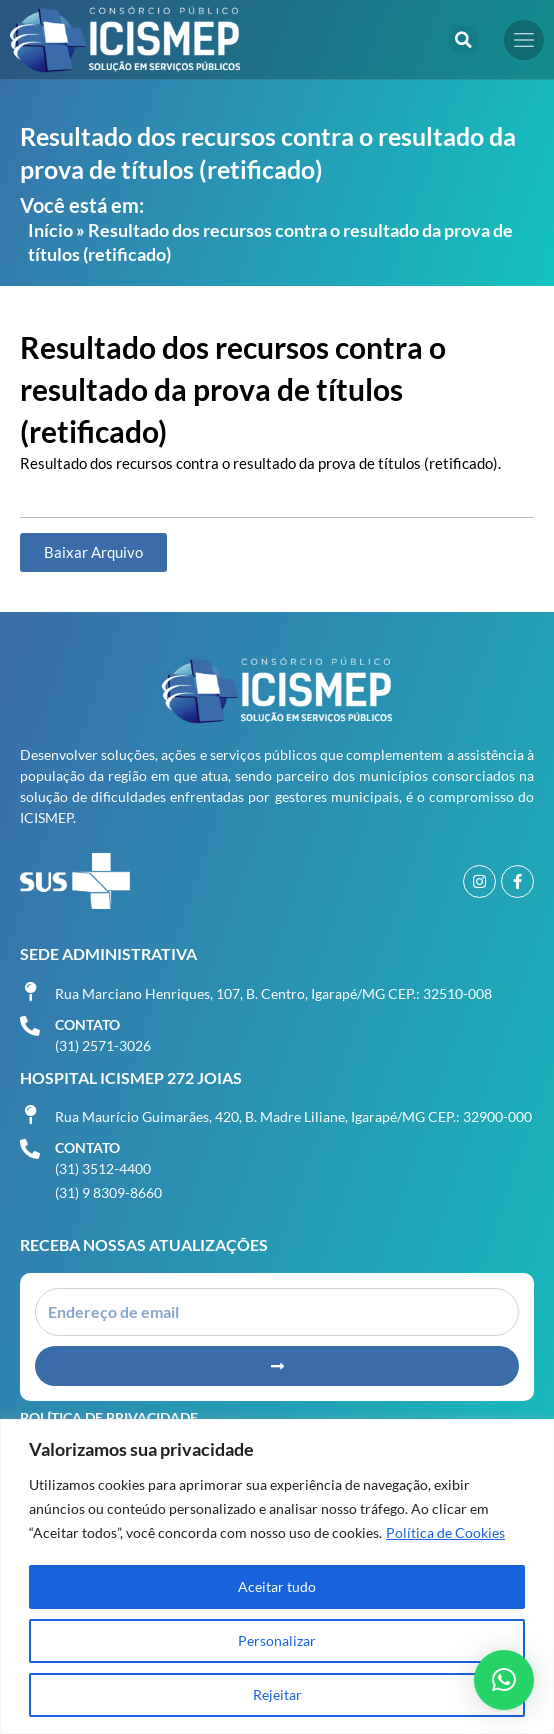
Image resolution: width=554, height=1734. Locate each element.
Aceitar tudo (277, 1586)
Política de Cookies (445, 1532)
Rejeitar (277, 1694)
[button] (464, 40)
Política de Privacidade (109, 1417)
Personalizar (277, 1640)
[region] (277, 1576)
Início (50, 230)
